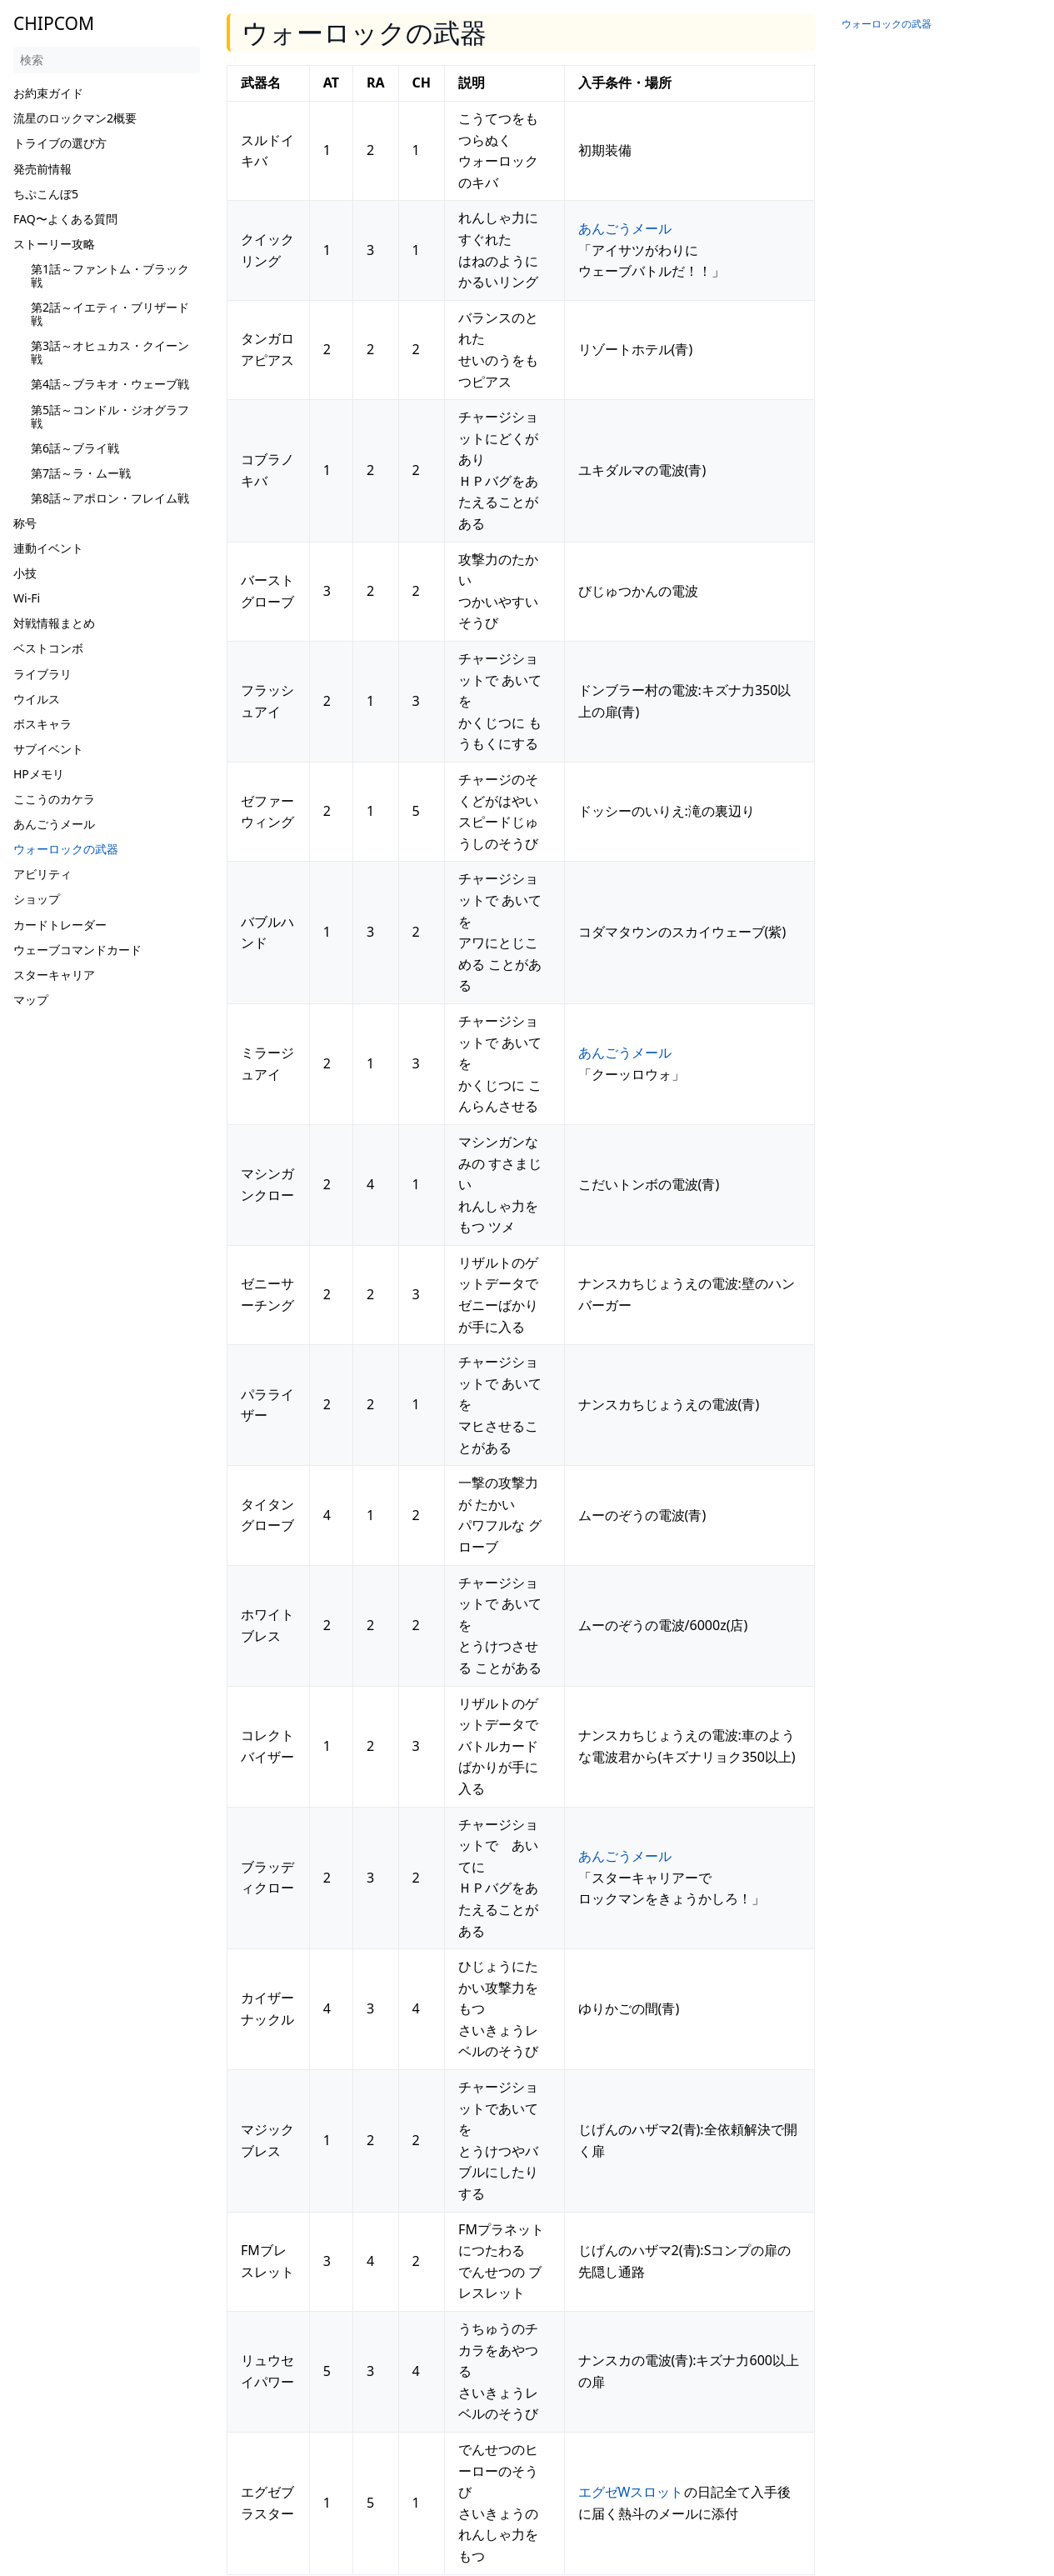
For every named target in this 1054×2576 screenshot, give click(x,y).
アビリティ (42, 874)
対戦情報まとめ (54, 623)
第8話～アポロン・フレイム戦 (110, 498)
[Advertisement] (106, 1263)
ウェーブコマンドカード (77, 950)
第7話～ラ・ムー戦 (81, 473)
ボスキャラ (42, 724)
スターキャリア (54, 975)
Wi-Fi (26, 598)
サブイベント (48, 749)
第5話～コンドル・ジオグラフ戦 (110, 416)
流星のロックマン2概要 (75, 118)
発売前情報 (42, 169)
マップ (30, 1000)
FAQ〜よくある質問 (65, 219)
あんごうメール (54, 824)
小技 (25, 573)
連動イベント (48, 548)
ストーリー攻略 (54, 244)
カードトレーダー (60, 925)
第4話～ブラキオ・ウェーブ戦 (110, 384)
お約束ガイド (48, 93)
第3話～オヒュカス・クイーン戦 (110, 352)
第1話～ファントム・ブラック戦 (110, 275)
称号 (25, 523)
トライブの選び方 (60, 143)
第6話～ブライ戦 (75, 448)
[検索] (106, 60)
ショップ (36, 899)
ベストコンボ (48, 648)
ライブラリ (42, 674)
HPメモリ (38, 774)
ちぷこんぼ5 (45, 194)
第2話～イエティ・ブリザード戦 (110, 313)
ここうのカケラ (54, 799)
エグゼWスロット (631, 2492)
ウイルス (36, 699)
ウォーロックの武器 (65, 849)
